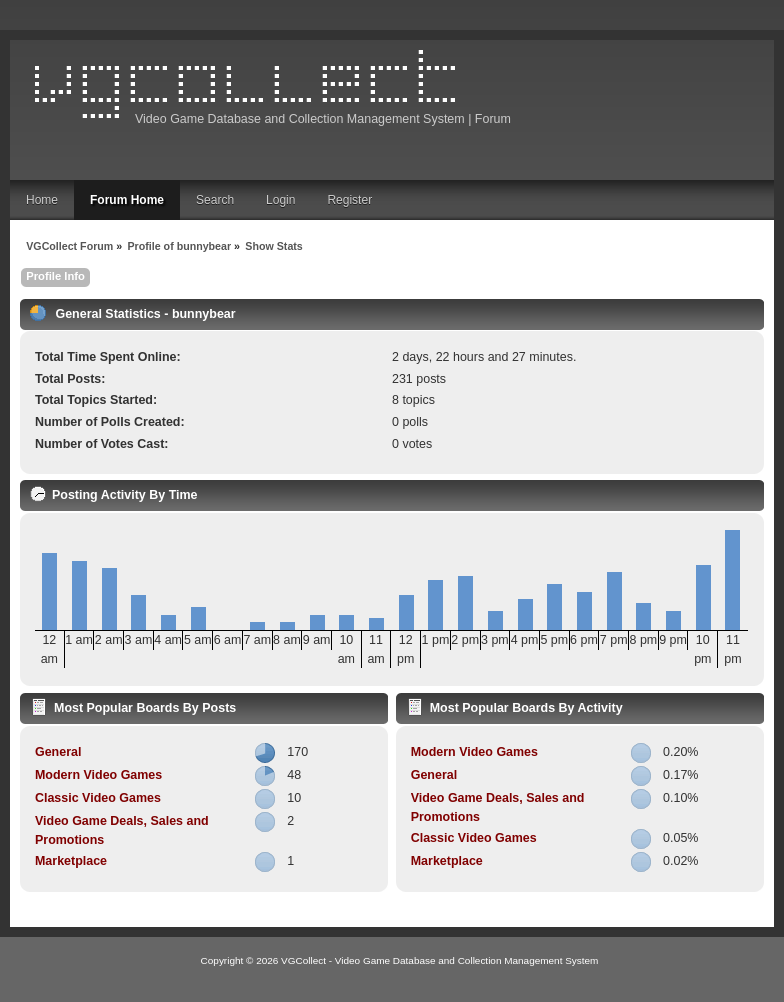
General (58, 752)
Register (349, 200)
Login (280, 200)
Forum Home (127, 200)
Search (215, 200)
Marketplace (71, 861)
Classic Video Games (98, 798)
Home (42, 200)
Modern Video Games (98, 775)
